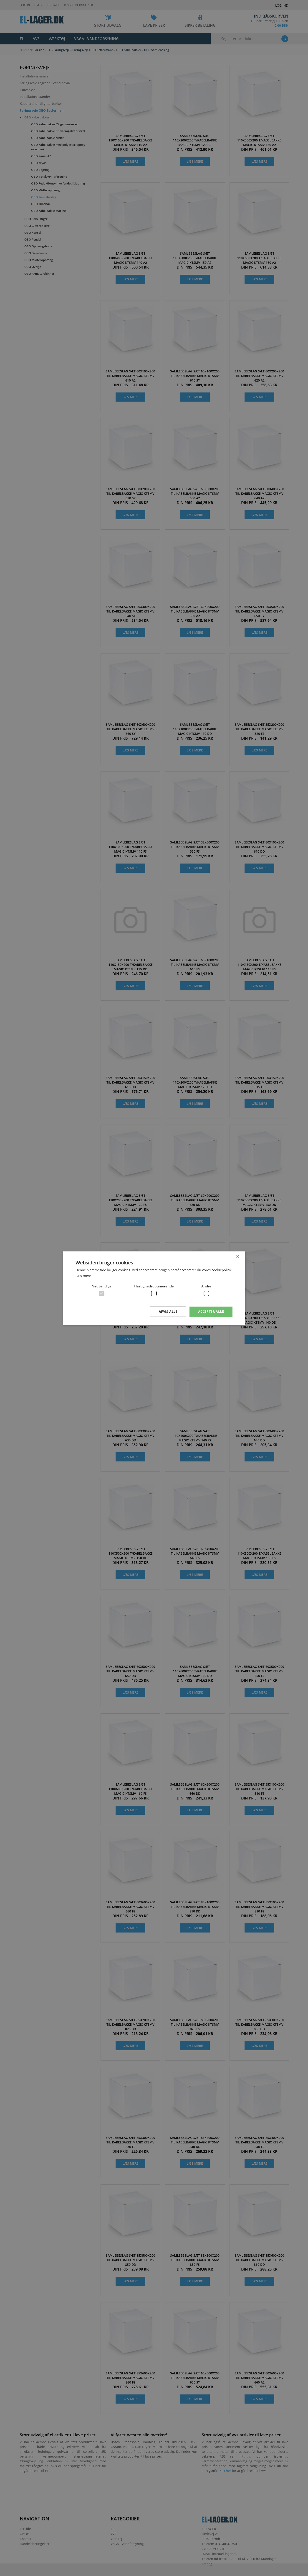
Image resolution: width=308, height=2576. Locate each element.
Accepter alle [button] (211, 1311)
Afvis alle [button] (168, 1311)
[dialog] (154, 1288)
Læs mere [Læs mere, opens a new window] (83, 1275)
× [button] (237, 1256)
